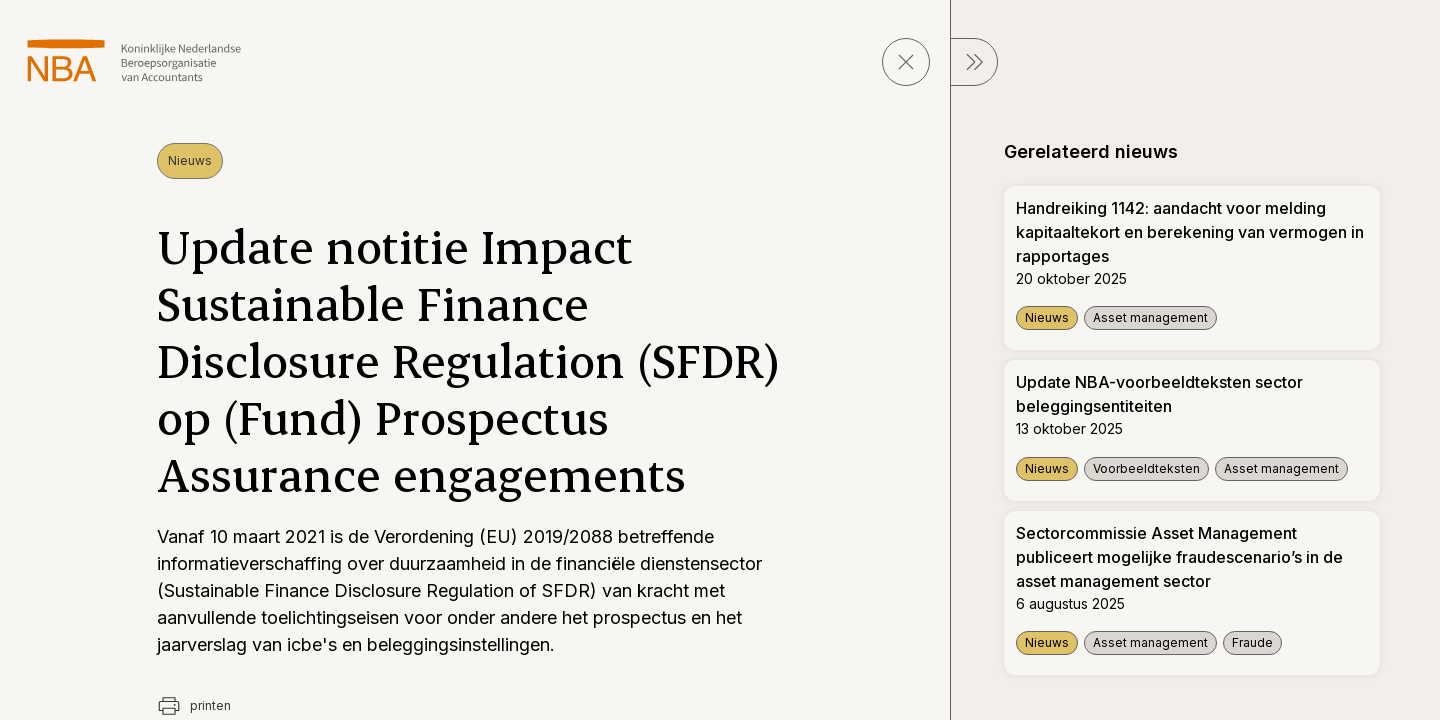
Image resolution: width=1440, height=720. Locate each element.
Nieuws (190, 160)
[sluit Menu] (974, 62)
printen (194, 706)
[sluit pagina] (906, 62)
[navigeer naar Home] (134, 60)
